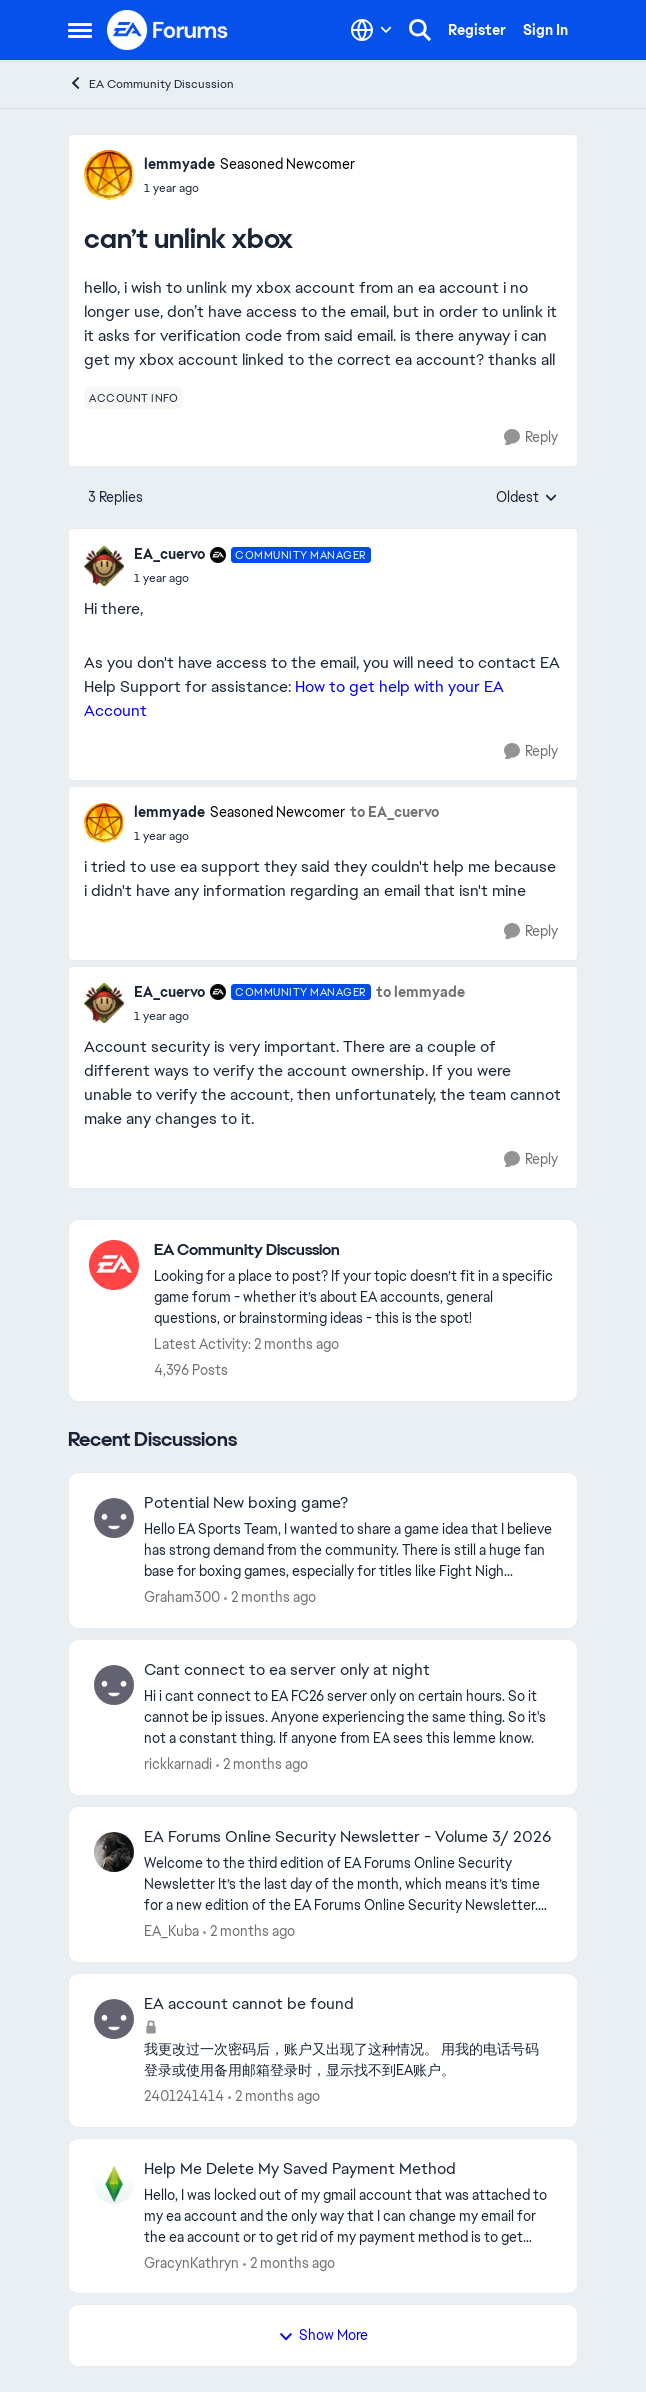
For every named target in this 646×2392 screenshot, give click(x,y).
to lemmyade (420, 992)
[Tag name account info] (133, 398)
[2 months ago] (270, 1597)
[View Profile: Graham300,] (114, 1518)
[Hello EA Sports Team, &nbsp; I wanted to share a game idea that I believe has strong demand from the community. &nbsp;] (348, 1550)
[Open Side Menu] (80, 30)
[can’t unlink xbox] (252, 578)
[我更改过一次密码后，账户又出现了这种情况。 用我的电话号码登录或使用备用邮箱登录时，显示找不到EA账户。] (348, 2060)
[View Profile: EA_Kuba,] (114, 1852)
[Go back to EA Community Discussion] (355, 1250)
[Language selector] (371, 30)
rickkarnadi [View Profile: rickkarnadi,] (178, 1764)
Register (477, 30)
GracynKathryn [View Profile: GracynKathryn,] (191, 2262)
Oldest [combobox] (527, 498)
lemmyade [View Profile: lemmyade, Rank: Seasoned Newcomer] (179, 164)
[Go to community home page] (168, 30)
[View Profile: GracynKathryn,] (114, 2184)
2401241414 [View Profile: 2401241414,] (184, 2096)
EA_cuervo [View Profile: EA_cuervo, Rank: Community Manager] (169, 554)
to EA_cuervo (394, 812)
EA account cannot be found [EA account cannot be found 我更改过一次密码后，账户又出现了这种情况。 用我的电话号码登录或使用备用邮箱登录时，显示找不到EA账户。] (249, 2004)
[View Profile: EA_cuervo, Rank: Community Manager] (104, 566)
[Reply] (531, 437)
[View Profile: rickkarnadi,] (114, 1685)
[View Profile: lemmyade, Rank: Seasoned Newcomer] (109, 175)
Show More (323, 2335)
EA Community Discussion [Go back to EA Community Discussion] (151, 83)
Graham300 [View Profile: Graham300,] (182, 1597)
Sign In (545, 30)
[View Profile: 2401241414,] (114, 2019)
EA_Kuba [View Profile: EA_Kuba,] (171, 1931)
